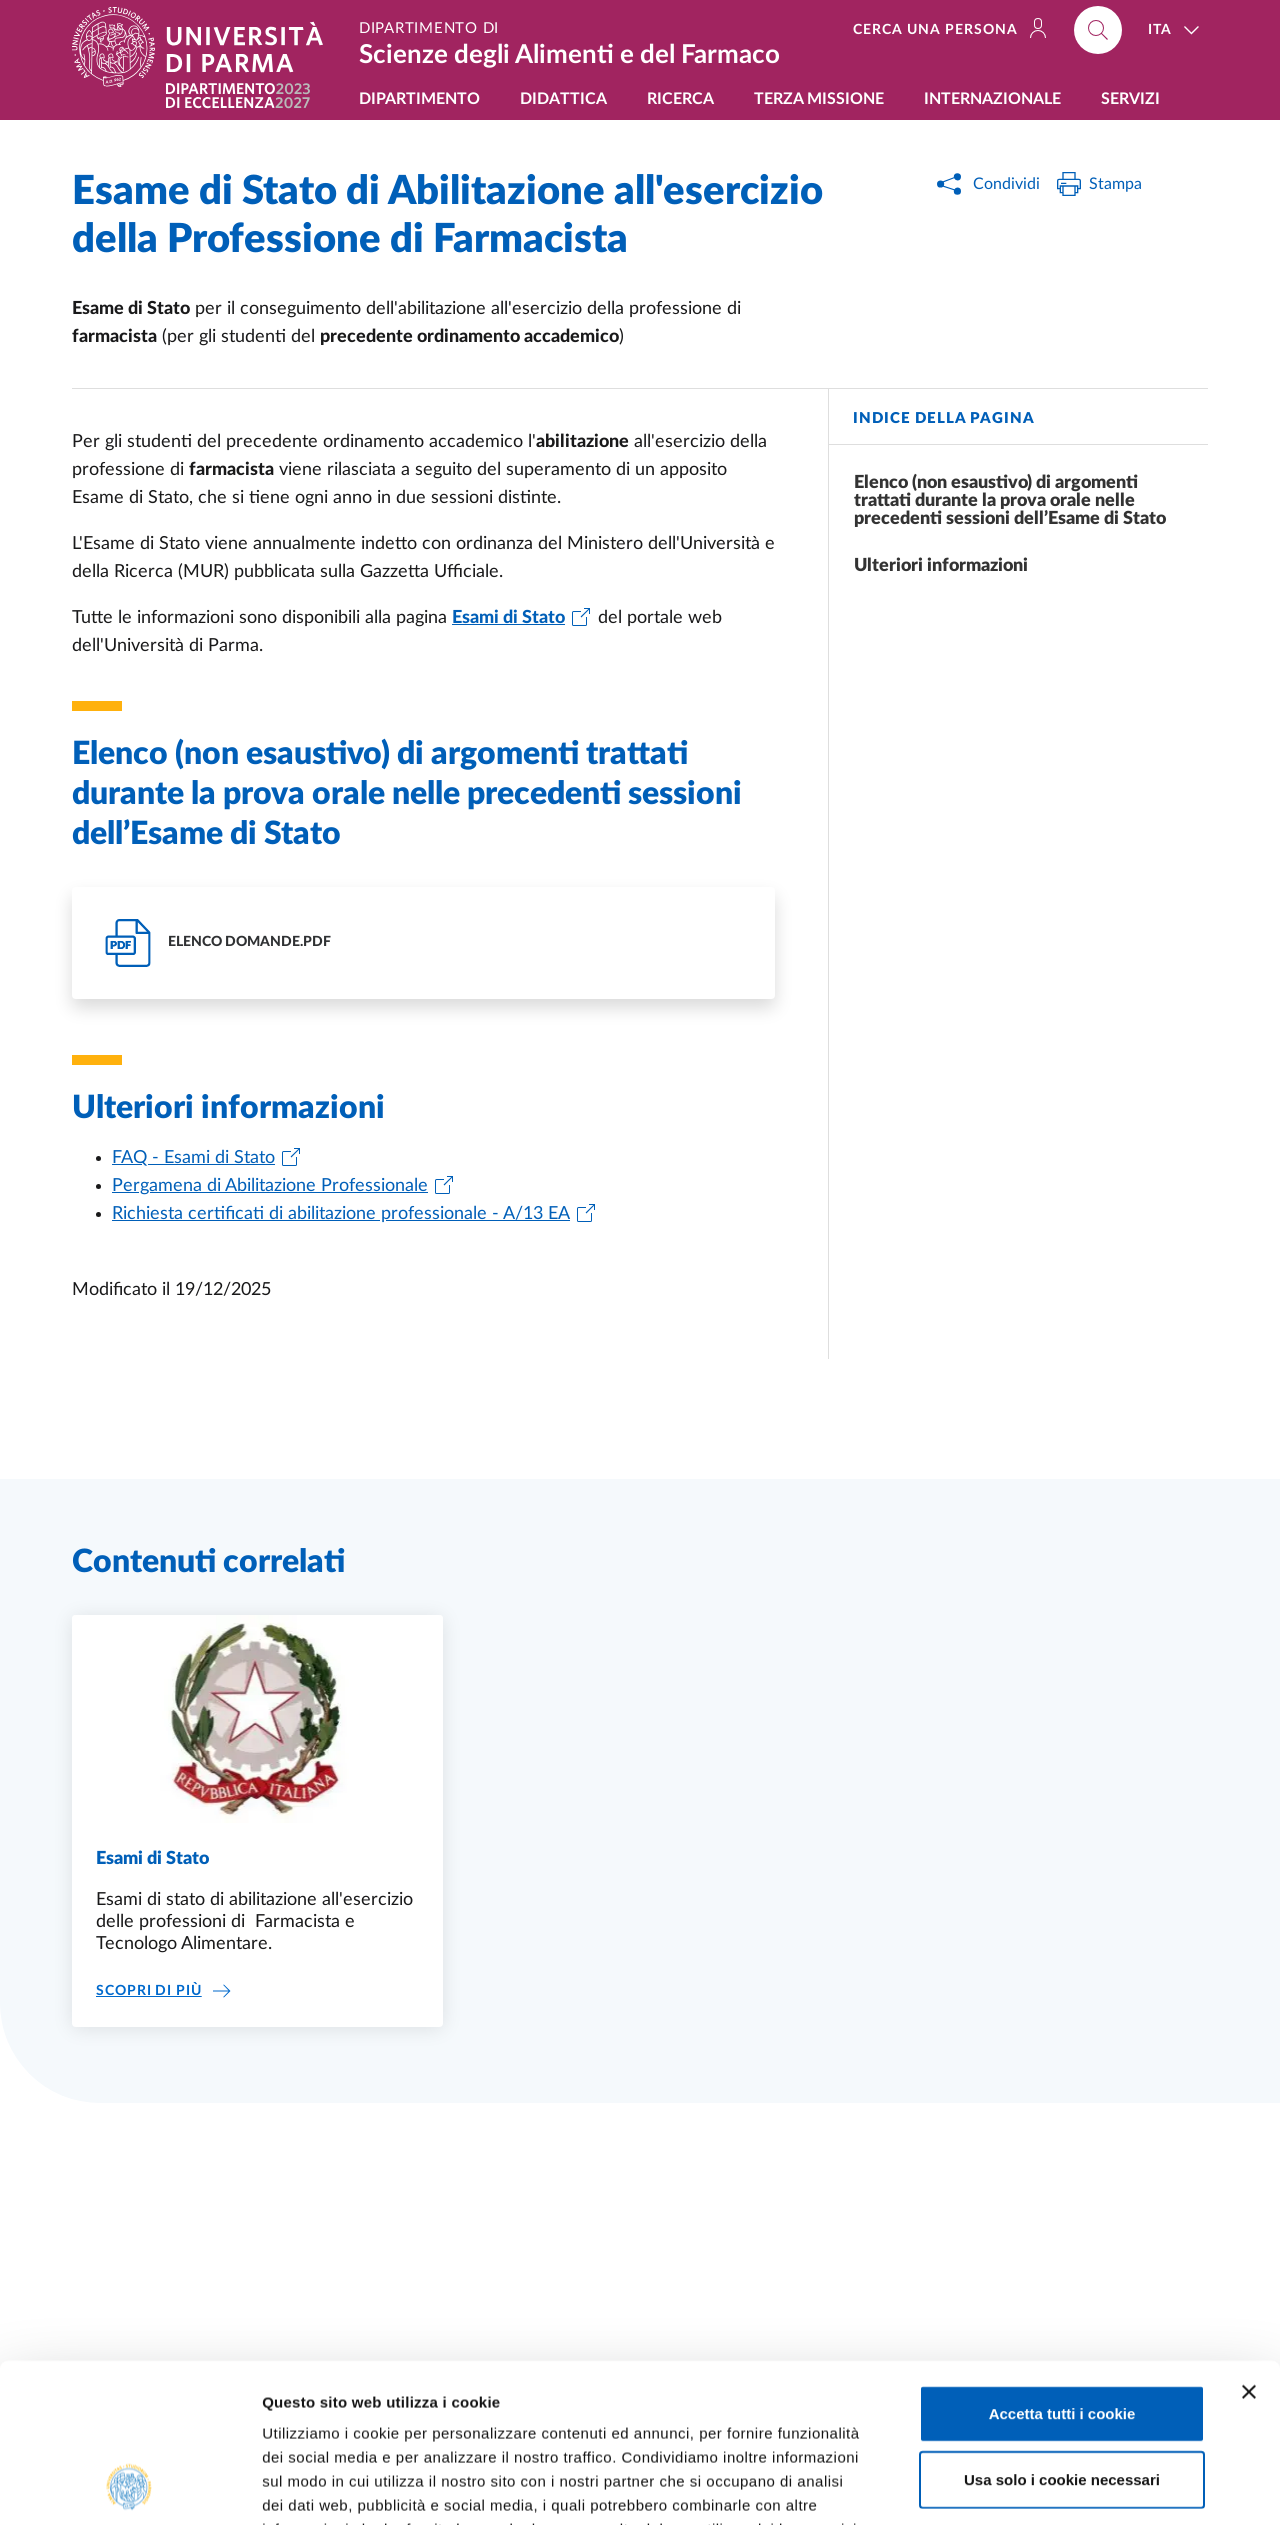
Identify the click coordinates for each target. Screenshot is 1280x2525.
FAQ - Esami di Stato (193, 1158)
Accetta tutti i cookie (1062, 2264)
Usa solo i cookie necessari (1062, 2330)
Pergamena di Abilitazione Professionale (270, 1186)
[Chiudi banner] (1249, 2243)
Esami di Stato (152, 1859)
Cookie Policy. (316, 2404)
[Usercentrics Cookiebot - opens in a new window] (129, 2486)
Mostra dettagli (1052, 2485)
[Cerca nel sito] (1098, 30)
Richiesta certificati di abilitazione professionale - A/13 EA (341, 1214)
